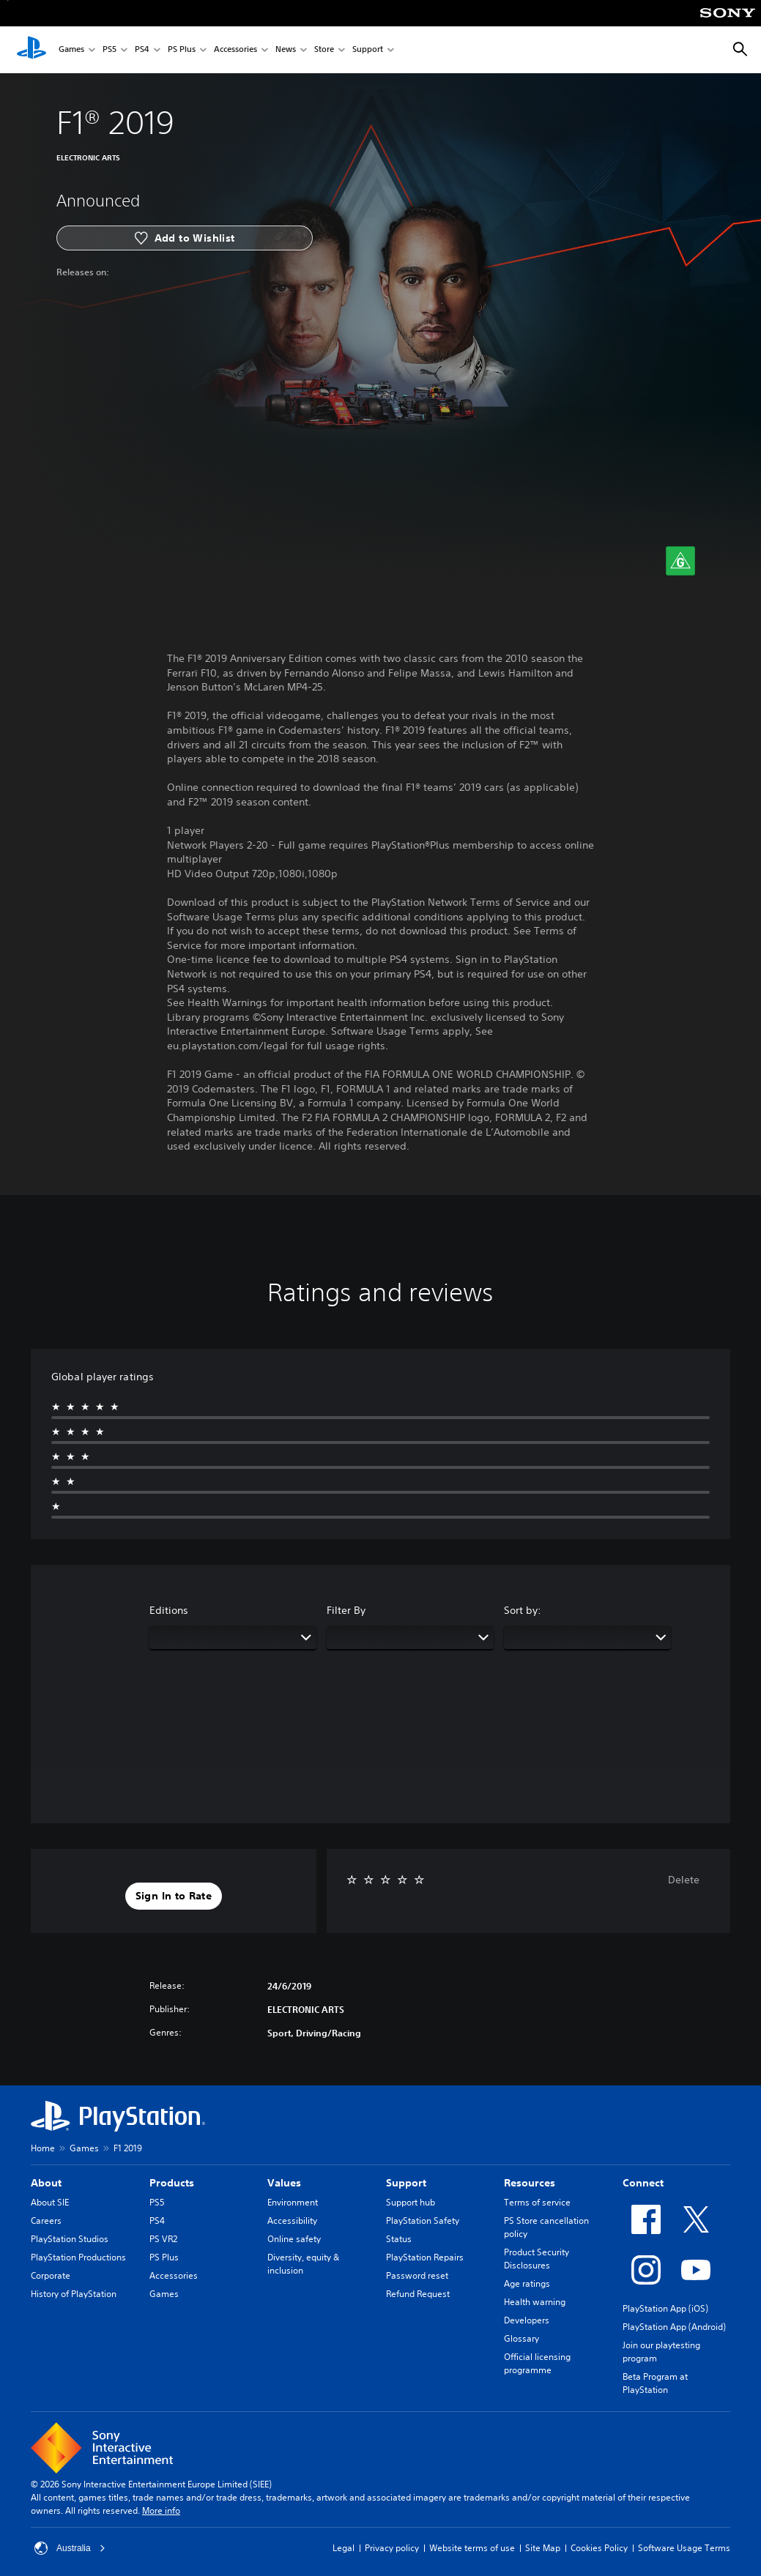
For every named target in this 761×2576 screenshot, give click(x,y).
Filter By (346, 1610)
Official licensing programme (537, 2363)
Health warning (534, 2302)
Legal (343, 2548)
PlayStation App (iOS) (665, 2308)
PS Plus (182, 50)
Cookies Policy (599, 2548)
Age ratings (527, 2283)
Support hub (410, 2202)
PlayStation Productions (78, 2257)
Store (324, 50)
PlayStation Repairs (425, 2257)
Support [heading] (406, 2182)
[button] (173, 1896)
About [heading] (46, 2182)
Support (367, 50)
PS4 (142, 50)
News (285, 50)
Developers (526, 2320)
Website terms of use (472, 2548)
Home (43, 2148)
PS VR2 (163, 2239)
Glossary (521, 2338)
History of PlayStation (73, 2293)
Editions (168, 1610)
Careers (46, 2220)
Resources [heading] (529, 2182)
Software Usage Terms (684, 2548)
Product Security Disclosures (536, 2258)
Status (399, 2239)
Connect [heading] (643, 2182)
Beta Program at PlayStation (655, 2383)
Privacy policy (392, 2548)
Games (71, 50)
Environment (292, 2202)
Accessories (235, 50)
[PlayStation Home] (31, 50)
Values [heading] (284, 2182)
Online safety (294, 2239)
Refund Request (418, 2293)
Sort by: (522, 1610)
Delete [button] (683, 1879)
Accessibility (292, 2220)
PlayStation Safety (422, 2220)
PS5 (109, 50)
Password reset (417, 2275)
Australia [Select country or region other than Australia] (70, 2548)
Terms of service (537, 2202)
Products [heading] (171, 2182)
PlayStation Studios (69, 2239)
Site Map (542, 2548)
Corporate (50, 2275)
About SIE (50, 2202)
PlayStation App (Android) (674, 2326)
